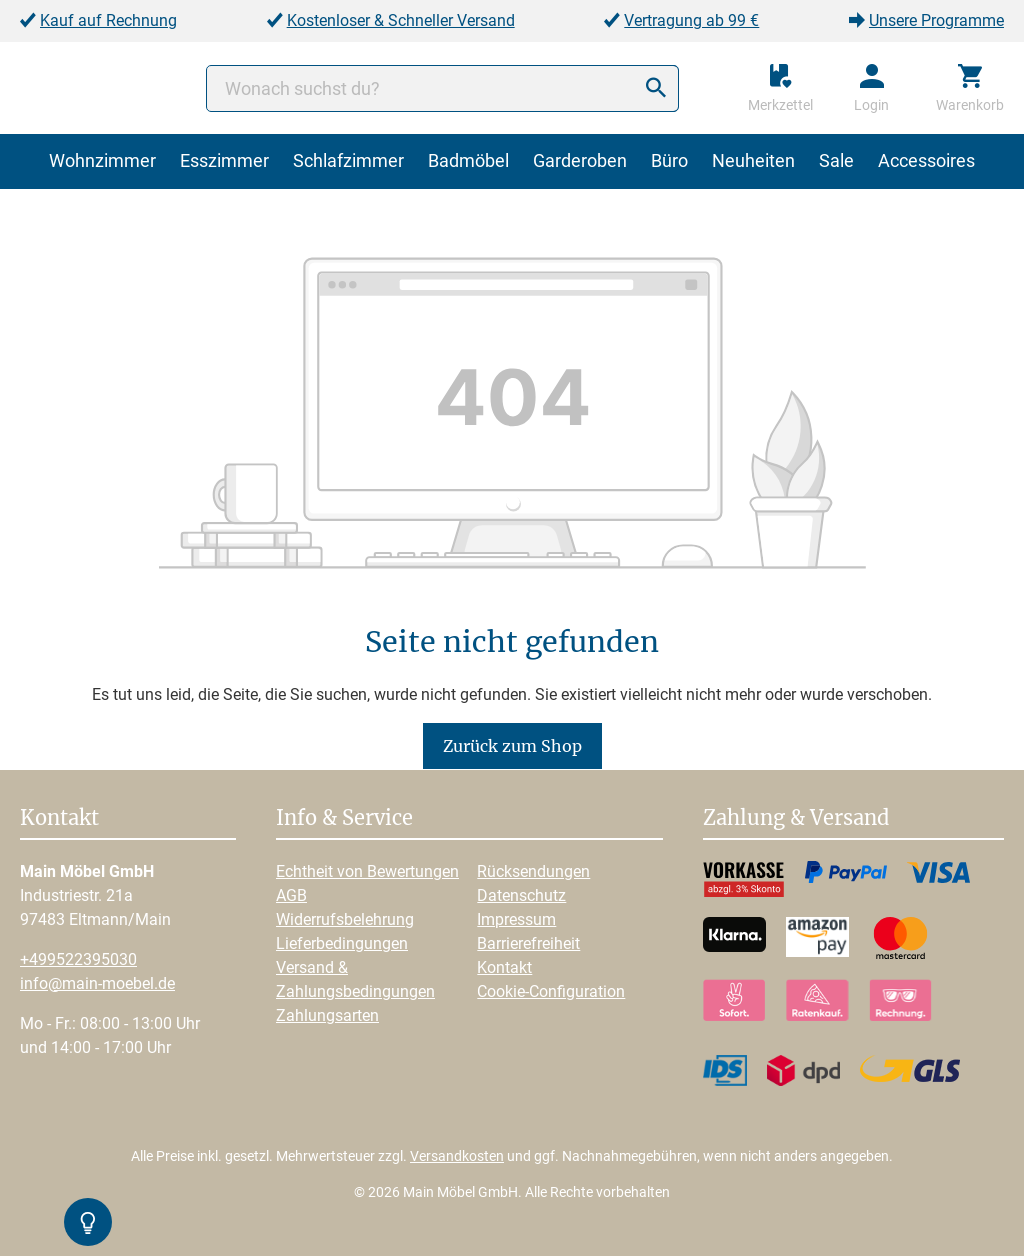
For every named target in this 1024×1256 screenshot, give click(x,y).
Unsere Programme (936, 20)
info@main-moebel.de (97, 983)
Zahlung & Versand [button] (796, 819)
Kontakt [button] (59, 819)
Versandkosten (457, 1156)
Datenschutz (521, 895)
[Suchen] (656, 88)
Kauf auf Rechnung (108, 20)
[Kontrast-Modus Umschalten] (88, 1222)
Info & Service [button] (344, 819)
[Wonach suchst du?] (442, 88)
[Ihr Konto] (871, 88)
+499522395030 (78, 959)
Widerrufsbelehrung (345, 919)
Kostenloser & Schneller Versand (401, 20)
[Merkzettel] (780, 88)
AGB (291, 895)
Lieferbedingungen (342, 943)
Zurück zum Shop (512, 746)
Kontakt (504, 967)
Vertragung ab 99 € (691, 20)
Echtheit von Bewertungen (367, 871)
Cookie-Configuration (551, 991)
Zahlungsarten (327, 1015)
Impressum (516, 919)
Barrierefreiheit (528, 943)
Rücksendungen (533, 871)
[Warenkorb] (970, 88)
